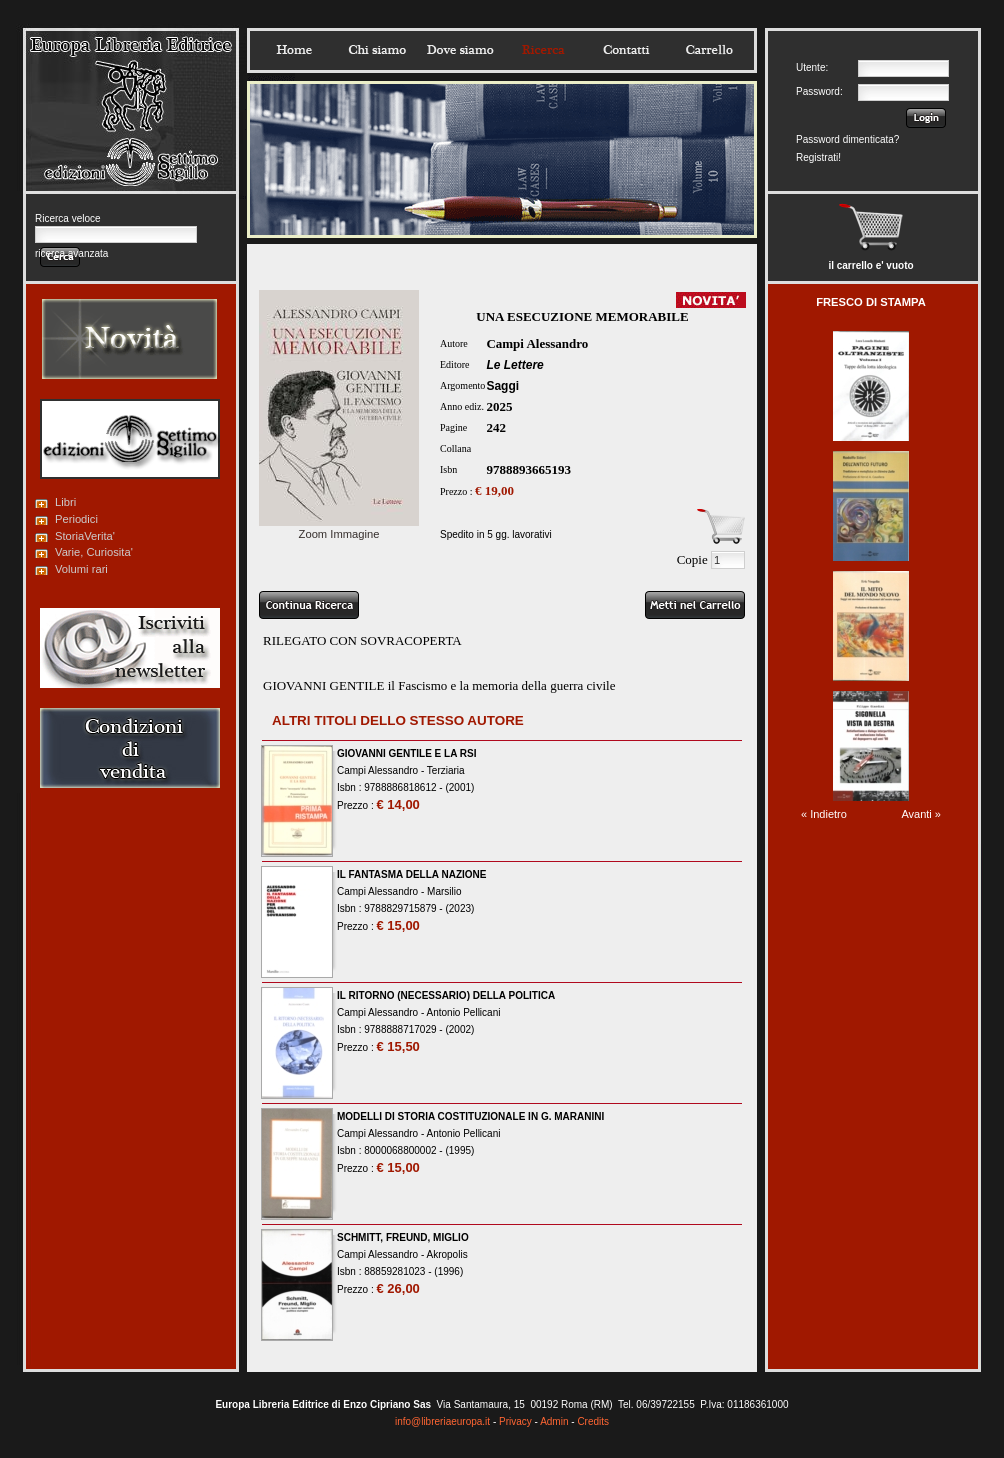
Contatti (626, 50)
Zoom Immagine (339, 528)
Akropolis (447, 1254)
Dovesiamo (460, 50)
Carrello (709, 50)
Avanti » (921, 814)
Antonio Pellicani (464, 1012)
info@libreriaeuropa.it (442, 1421)
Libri (65, 502)
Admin (554, 1421)
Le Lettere (514, 365)
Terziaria (446, 770)
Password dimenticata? (847, 139)
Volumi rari (81, 569)
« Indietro (824, 814)
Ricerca (543, 50)
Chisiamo (377, 50)
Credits (593, 1421)
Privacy (515, 1421)
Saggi (502, 386)
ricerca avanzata (71, 253)
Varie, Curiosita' (94, 552)
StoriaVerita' (85, 536)
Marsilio (444, 891)
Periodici (76, 519)
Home (294, 50)
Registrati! (818, 157)
